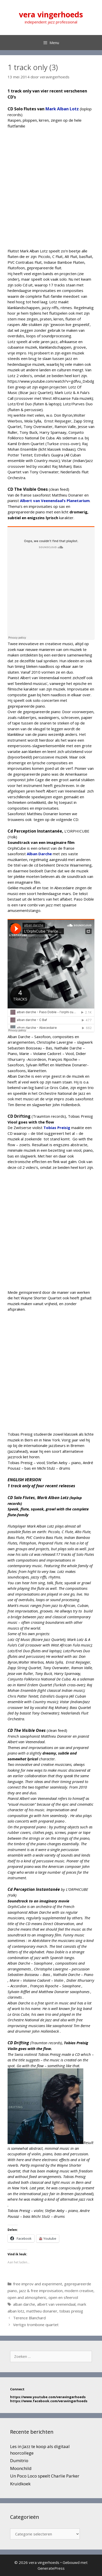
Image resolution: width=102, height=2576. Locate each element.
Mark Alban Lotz (62, 109)
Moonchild (21, 2468)
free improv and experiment (37, 2283)
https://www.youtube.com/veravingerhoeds (48, 2397)
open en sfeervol (63, 2297)
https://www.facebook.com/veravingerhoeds (48, 2401)
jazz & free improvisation (41, 2290)
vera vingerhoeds (51, 14)
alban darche (24, 2304)
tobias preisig (71, 2311)
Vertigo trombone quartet (36, 2324)
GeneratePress (51, 2568)
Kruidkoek (20, 2484)
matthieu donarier (41, 2311)
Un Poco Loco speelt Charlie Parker (44, 2476)
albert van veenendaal (56, 2304)
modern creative (79, 2290)
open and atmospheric (27, 2297)
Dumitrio (19, 2460)
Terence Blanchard (29, 2317)
